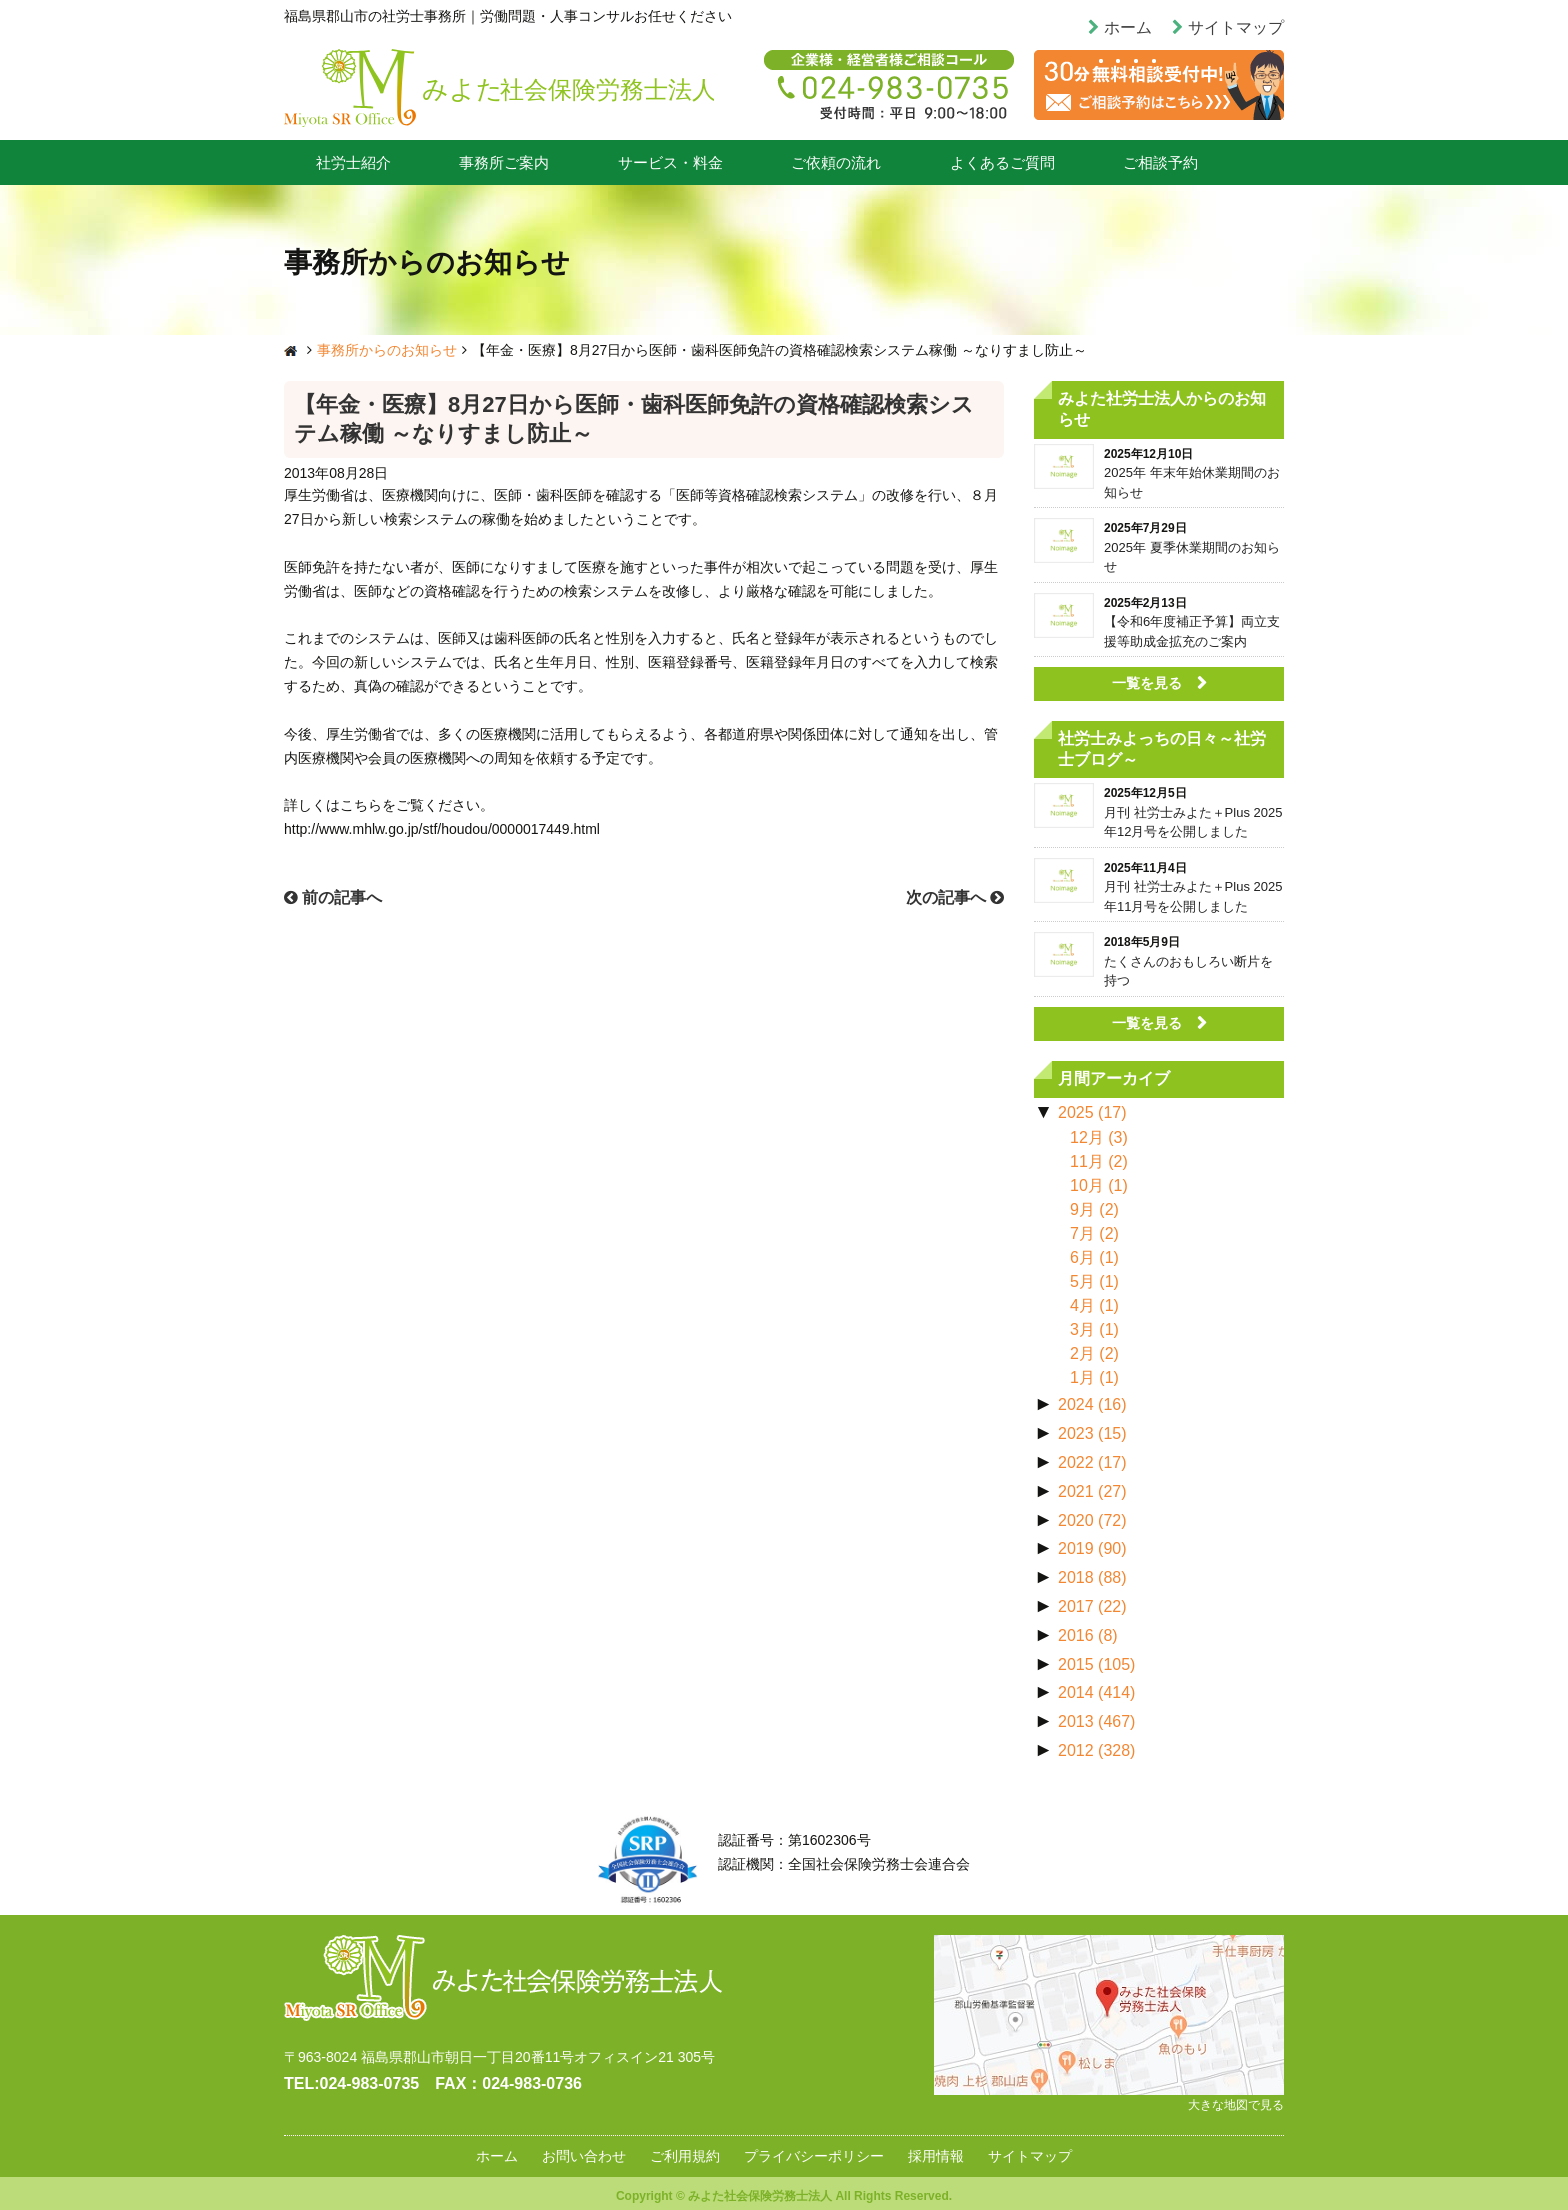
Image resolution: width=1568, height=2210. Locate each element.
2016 (1088, 1635)
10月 (1099, 1185)
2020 (1092, 1520)
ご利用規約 (685, 2156)
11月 (1099, 1161)
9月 (1094, 1209)
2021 (1092, 1491)
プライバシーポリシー (814, 2156)
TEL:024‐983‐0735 (351, 2083)
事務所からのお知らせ (387, 350)
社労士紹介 (353, 162)
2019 (1092, 1548)
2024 (1092, 1404)
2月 (1094, 1353)
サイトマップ (1236, 27)
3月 (1094, 1329)
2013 (1096, 1721)
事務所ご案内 (504, 162)
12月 (1099, 1137)
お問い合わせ (584, 2156)
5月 (1094, 1281)
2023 (1092, 1433)
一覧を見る (1147, 683)
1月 (1094, 1377)
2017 (1092, 1606)
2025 (1092, 1112)
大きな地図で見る (1236, 2105)
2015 (1096, 1664)
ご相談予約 (1160, 162)
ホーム (1128, 27)
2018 (1092, 1577)
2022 (1092, 1462)
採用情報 (936, 2156)
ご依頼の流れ (836, 162)
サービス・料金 (670, 162)
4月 (1094, 1305)
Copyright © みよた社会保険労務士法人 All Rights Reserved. (784, 2196)
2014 (1096, 1692)
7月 (1094, 1233)
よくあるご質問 (1002, 162)
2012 (1096, 1750)
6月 (1094, 1257)
